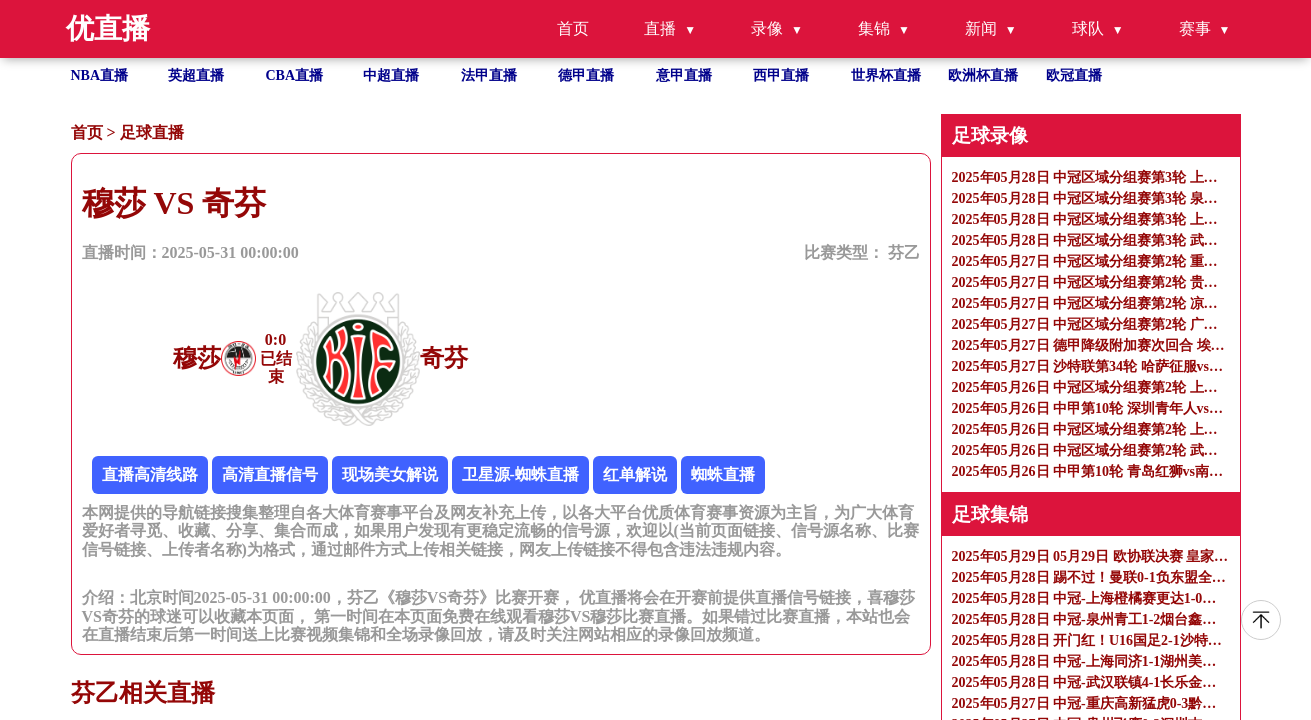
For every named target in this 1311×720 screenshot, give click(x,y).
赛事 (1195, 28)
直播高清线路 (150, 474)
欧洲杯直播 (983, 75)
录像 (767, 28)
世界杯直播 (886, 75)
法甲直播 (489, 75)
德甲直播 (586, 75)
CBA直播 (295, 75)
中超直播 (391, 75)
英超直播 (196, 75)
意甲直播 (684, 75)
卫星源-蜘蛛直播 (520, 474)
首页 (573, 28)
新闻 (981, 28)
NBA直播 (100, 75)
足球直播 (152, 132)
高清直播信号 (270, 474)
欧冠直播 (1074, 75)
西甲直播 (781, 75)
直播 (660, 28)
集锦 (874, 28)
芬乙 (904, 252)
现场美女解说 (390, 474)
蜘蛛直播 (723, 474)
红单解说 (635, 474)
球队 (1088, 28)
